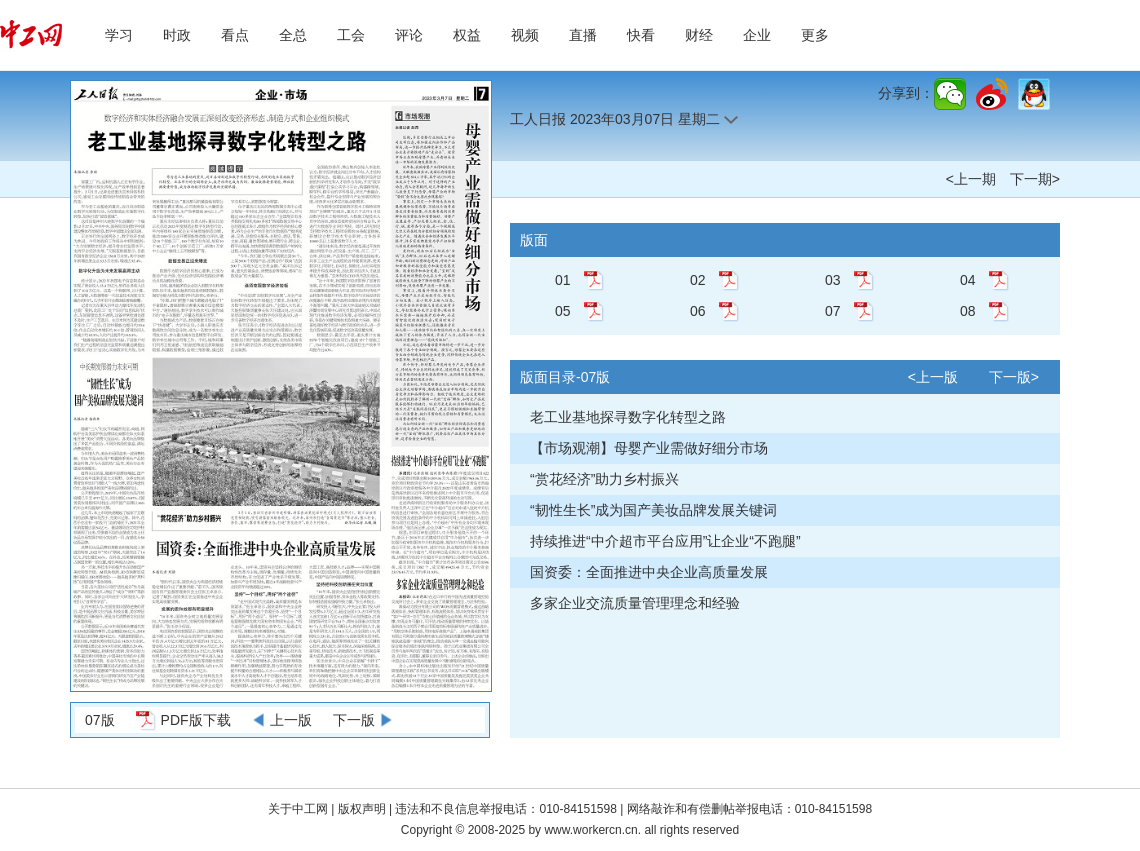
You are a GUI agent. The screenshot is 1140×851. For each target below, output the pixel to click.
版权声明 (363, 809)
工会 (351, 35)
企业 (757, 35)
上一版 (291, 720)
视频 (525, 35)
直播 (583, 35)
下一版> (1014, 377)
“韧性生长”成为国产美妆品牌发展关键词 (653, 510)
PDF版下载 (196, 720)
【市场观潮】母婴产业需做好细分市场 (649, 448)
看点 (235, 35)
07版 (100, 720)
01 (563, 280)
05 (563, 311)
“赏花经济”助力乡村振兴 (604, 479)
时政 (177, 35)
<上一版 (933, 377)
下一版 (354, 720)
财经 (699, 35)
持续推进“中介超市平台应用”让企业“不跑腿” (665, 541)
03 (833, 280)
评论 (409, 35)
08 (968, 311)
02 (698, 280)
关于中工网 (298, 809)
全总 (293, 35)
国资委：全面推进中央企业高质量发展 (649, 572)
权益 (467, 35)
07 (833, 311)
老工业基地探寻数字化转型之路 (628, 417)
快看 (641, 35)
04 (968, 280)
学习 (119, 35)
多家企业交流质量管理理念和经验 (635, 603)
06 (698, 311)
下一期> (1035, 179)
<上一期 (971, 179)
